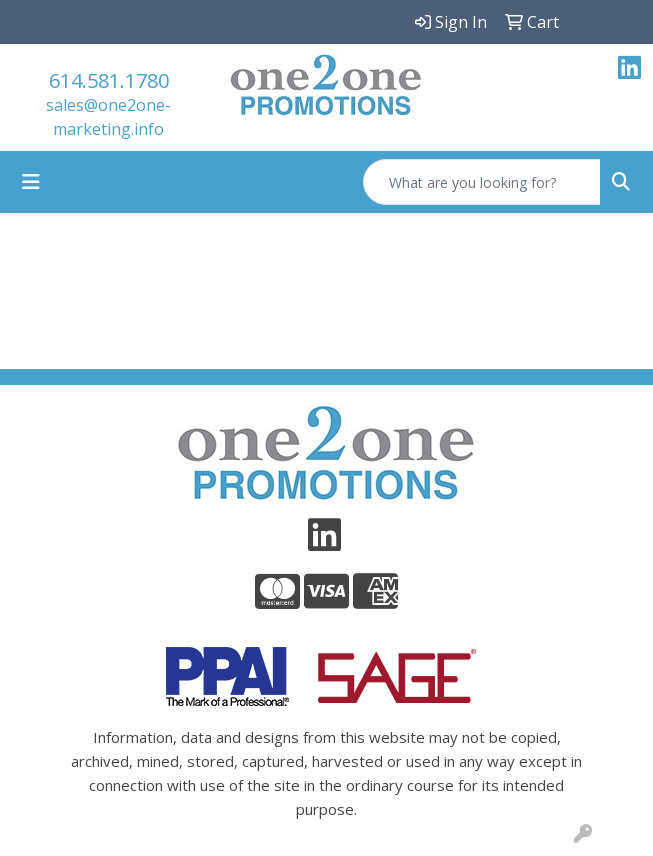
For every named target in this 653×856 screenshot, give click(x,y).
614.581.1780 (109, 80)
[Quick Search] (482, 182)
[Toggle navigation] (31, 182)
